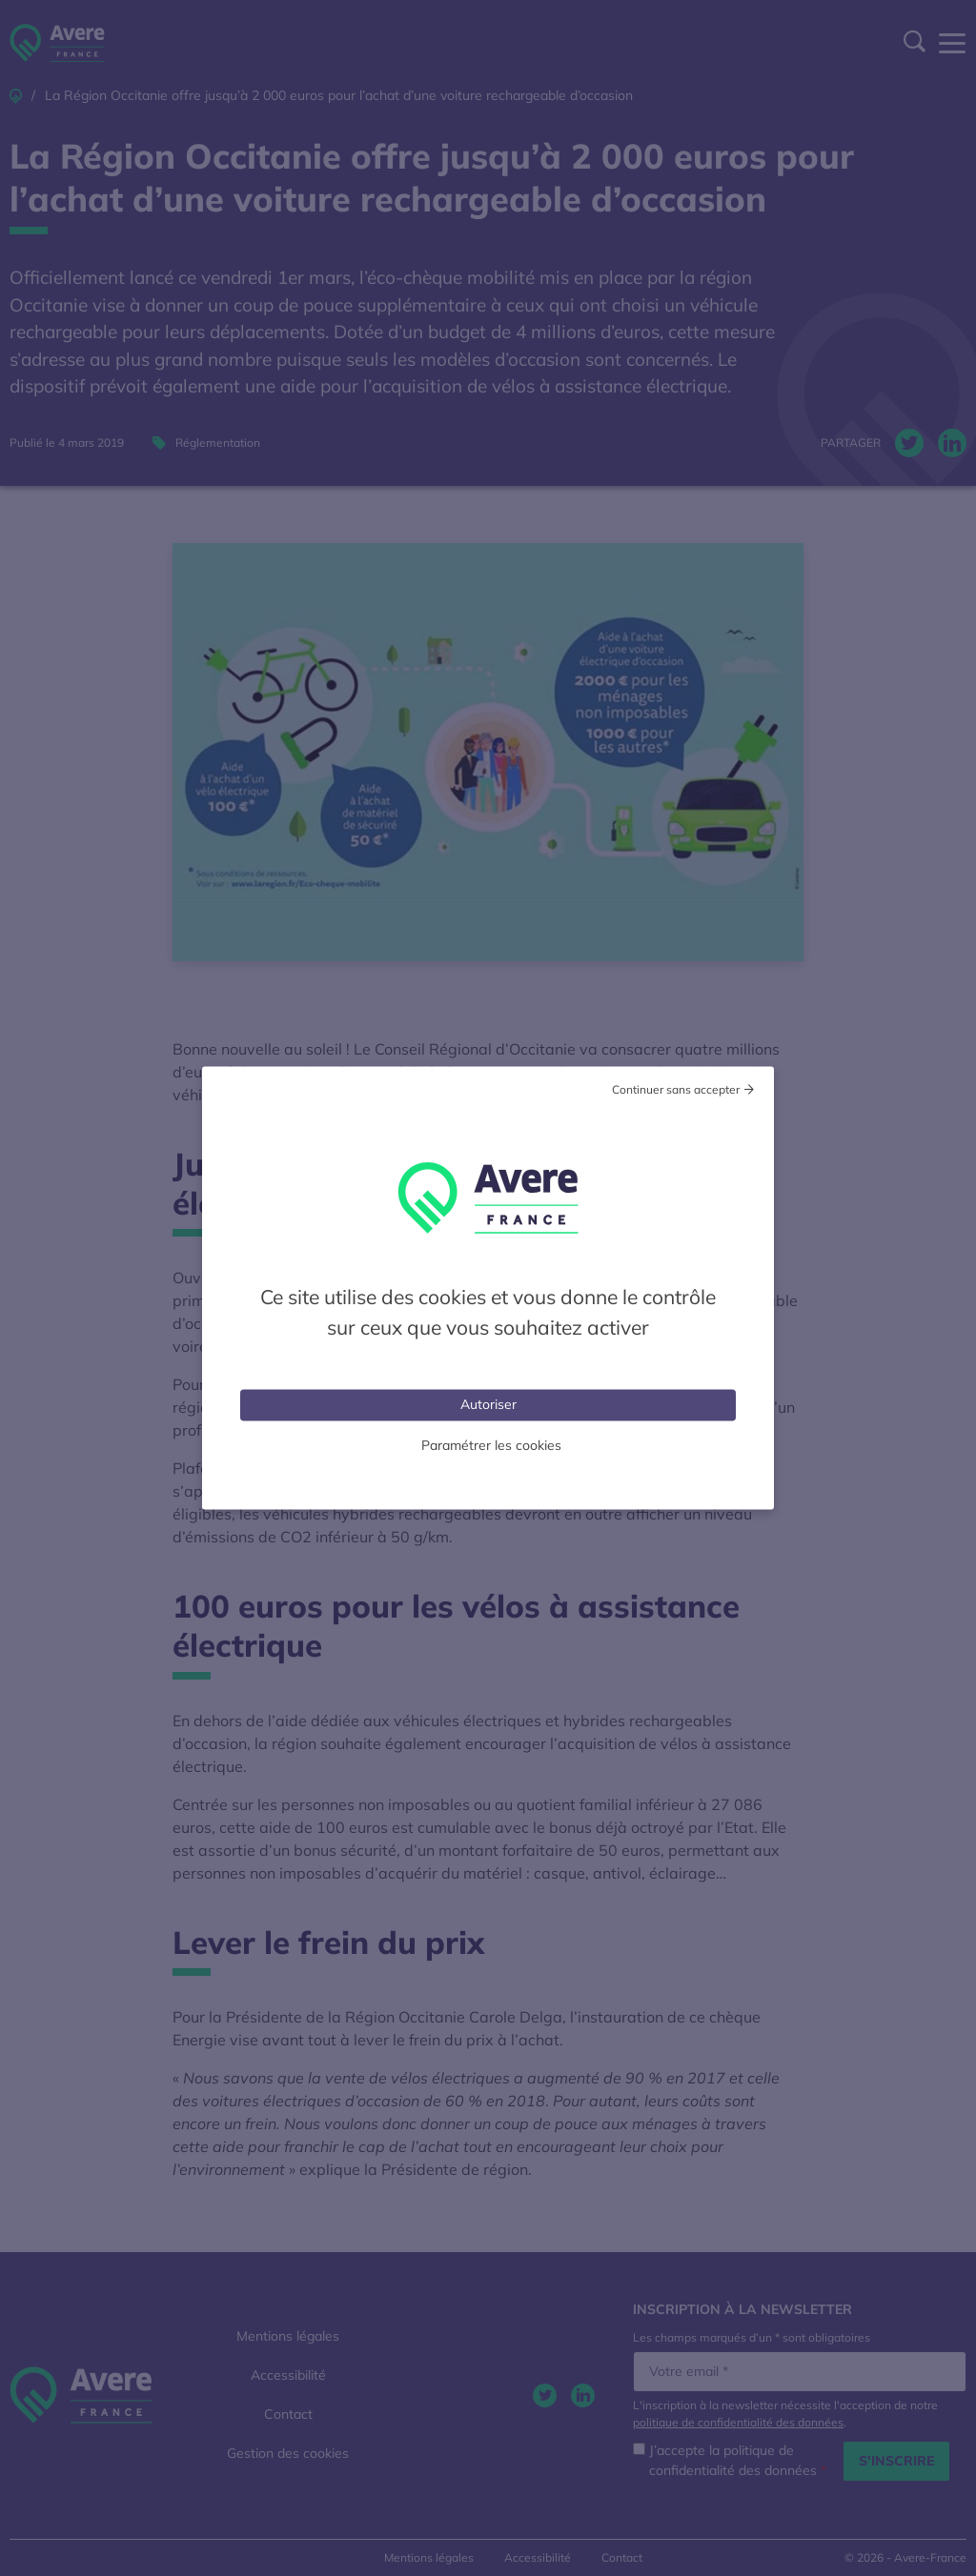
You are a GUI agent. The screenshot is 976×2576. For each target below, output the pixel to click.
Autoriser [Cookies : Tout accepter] (488, 1404)
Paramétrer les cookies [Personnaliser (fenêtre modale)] (491, 1445)
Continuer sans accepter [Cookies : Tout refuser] (676, 1089)
